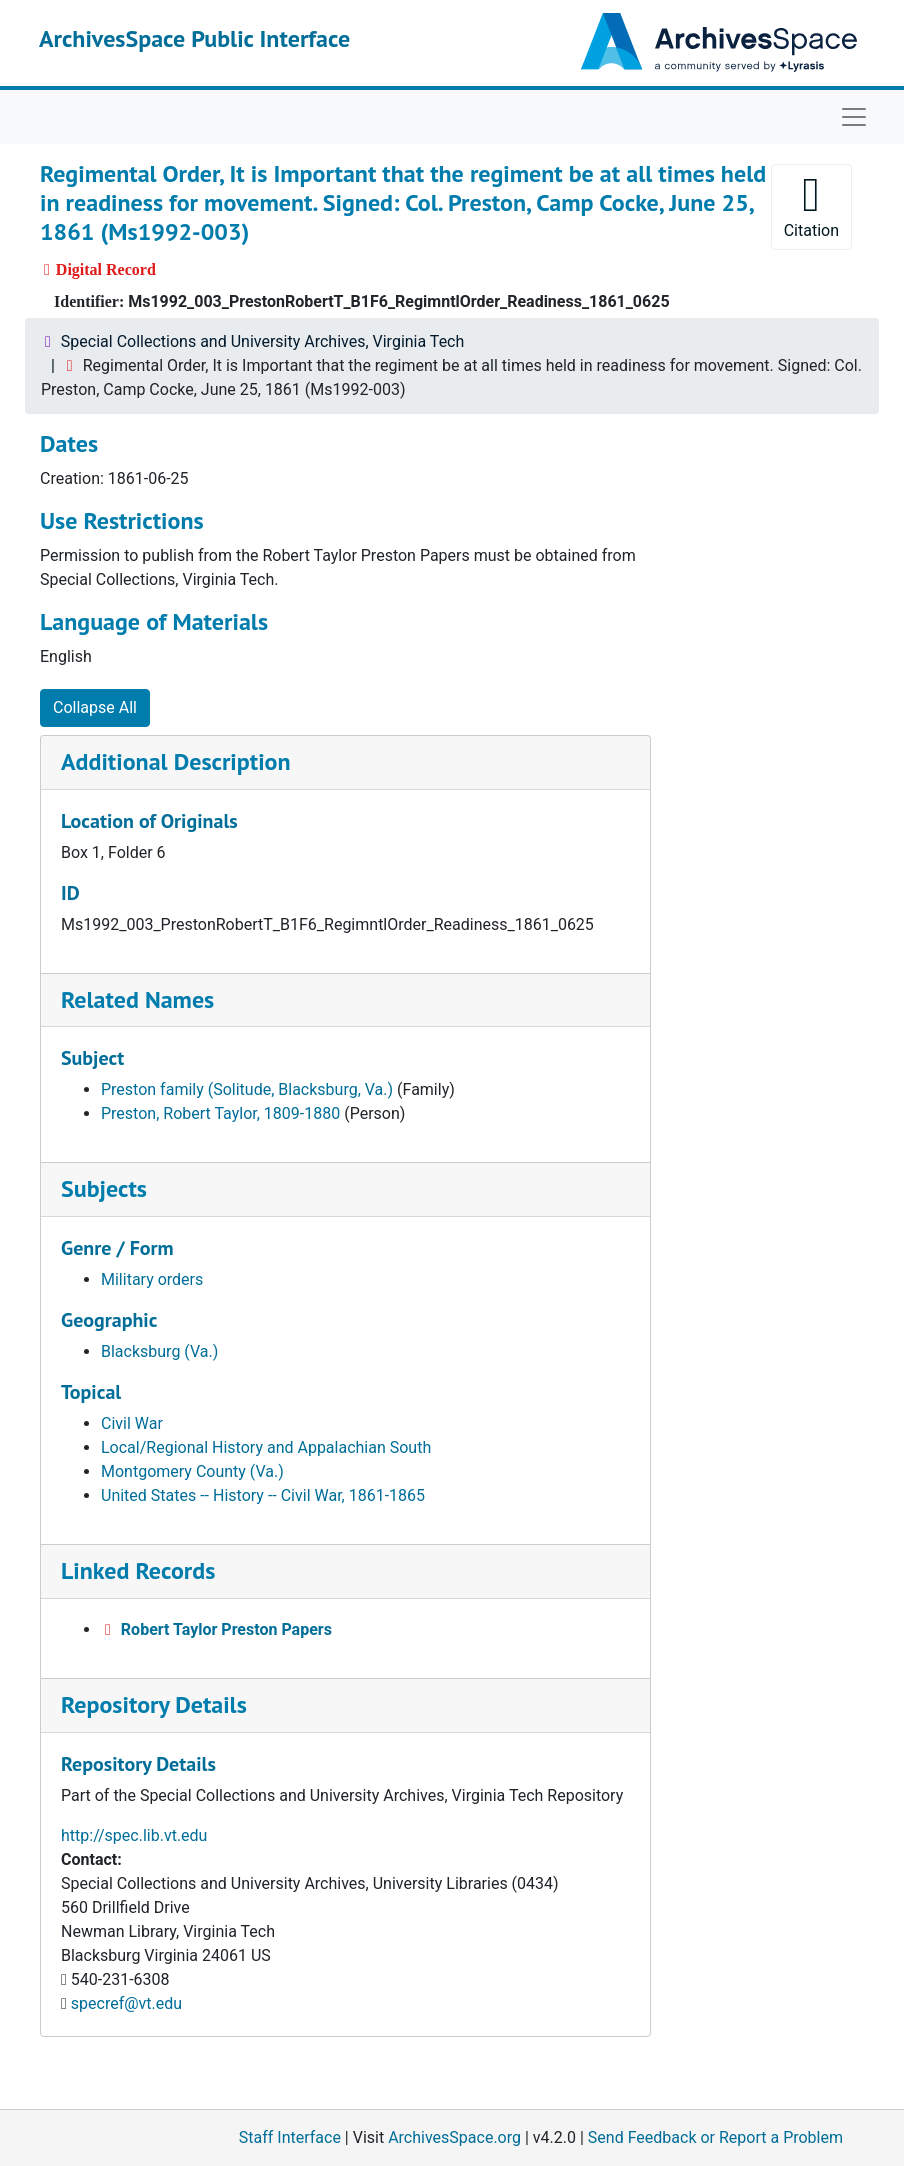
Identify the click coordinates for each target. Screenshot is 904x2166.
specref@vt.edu (126, 2003)
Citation (811, 205)
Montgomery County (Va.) (192, 1471)
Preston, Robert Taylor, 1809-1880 (220, 1113)
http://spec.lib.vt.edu (134, 1835)
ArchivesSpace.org (454, 2137)
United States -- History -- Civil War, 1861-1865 (263, 1495)
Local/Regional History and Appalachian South (266, 1447)
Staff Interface (290, 2137)
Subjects (104, 1188)
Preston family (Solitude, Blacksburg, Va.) (247, 1089)
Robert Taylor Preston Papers (226, 1629)
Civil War (132, 1423)
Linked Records (138, 1570)
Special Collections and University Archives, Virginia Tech (262, 341)
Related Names (137, 999)
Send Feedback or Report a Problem (715, 2137)
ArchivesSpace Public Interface (194, 38)
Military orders (152, 1279)
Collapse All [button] (95, 707)
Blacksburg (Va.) (159, 1351)
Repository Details (154, 1704)
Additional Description (176, 761)
